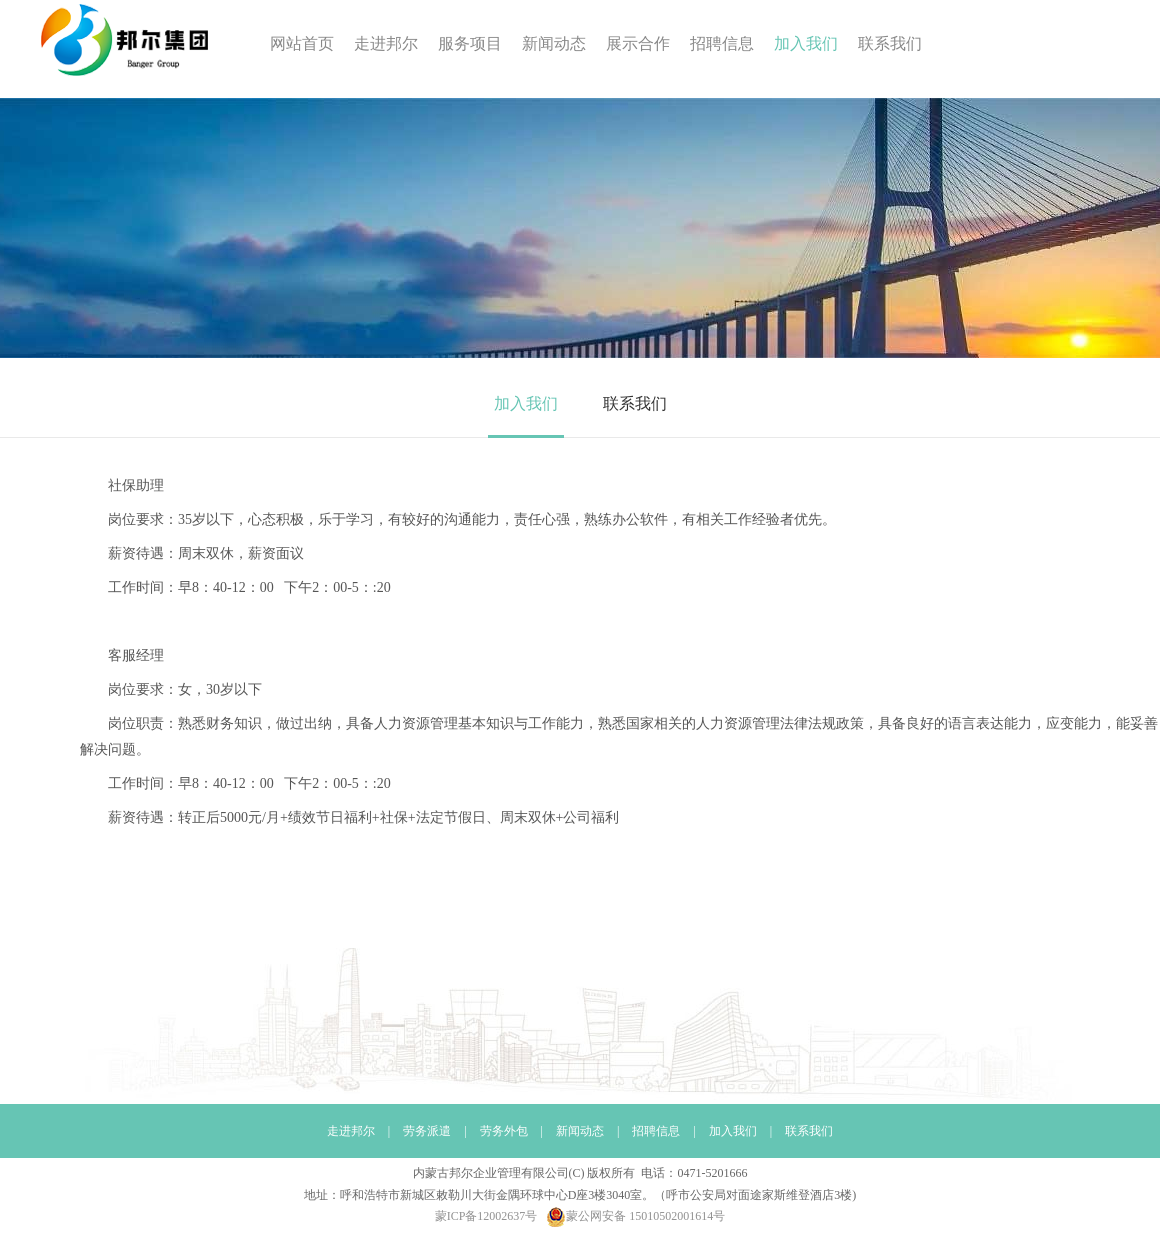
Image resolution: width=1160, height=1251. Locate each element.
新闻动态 (554, 43)
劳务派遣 (427, 1131)
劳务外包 (504, 1131)
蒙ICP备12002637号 (486, 1216)
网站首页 (302, 43)
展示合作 (638, 43)
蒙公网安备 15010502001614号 (635, 1216)
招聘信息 (722, 43)
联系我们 (890, 43)
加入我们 (806, 43)
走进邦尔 (386, 43)
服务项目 (470, 43)
